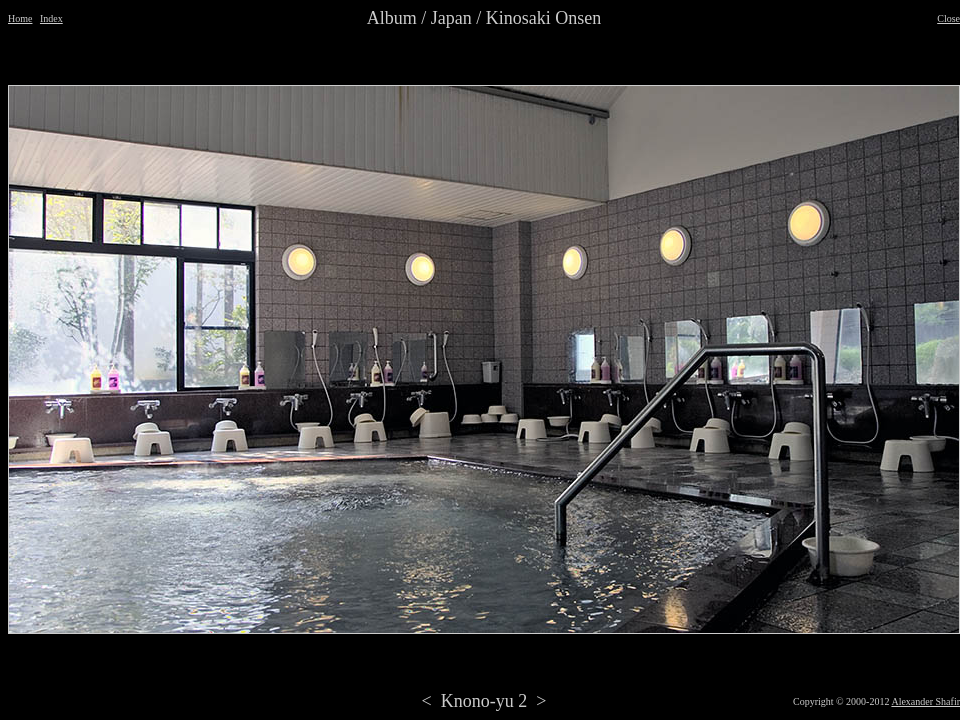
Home (20, 18)
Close (948, 18)
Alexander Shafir (925, 701)
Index (51, 18)
